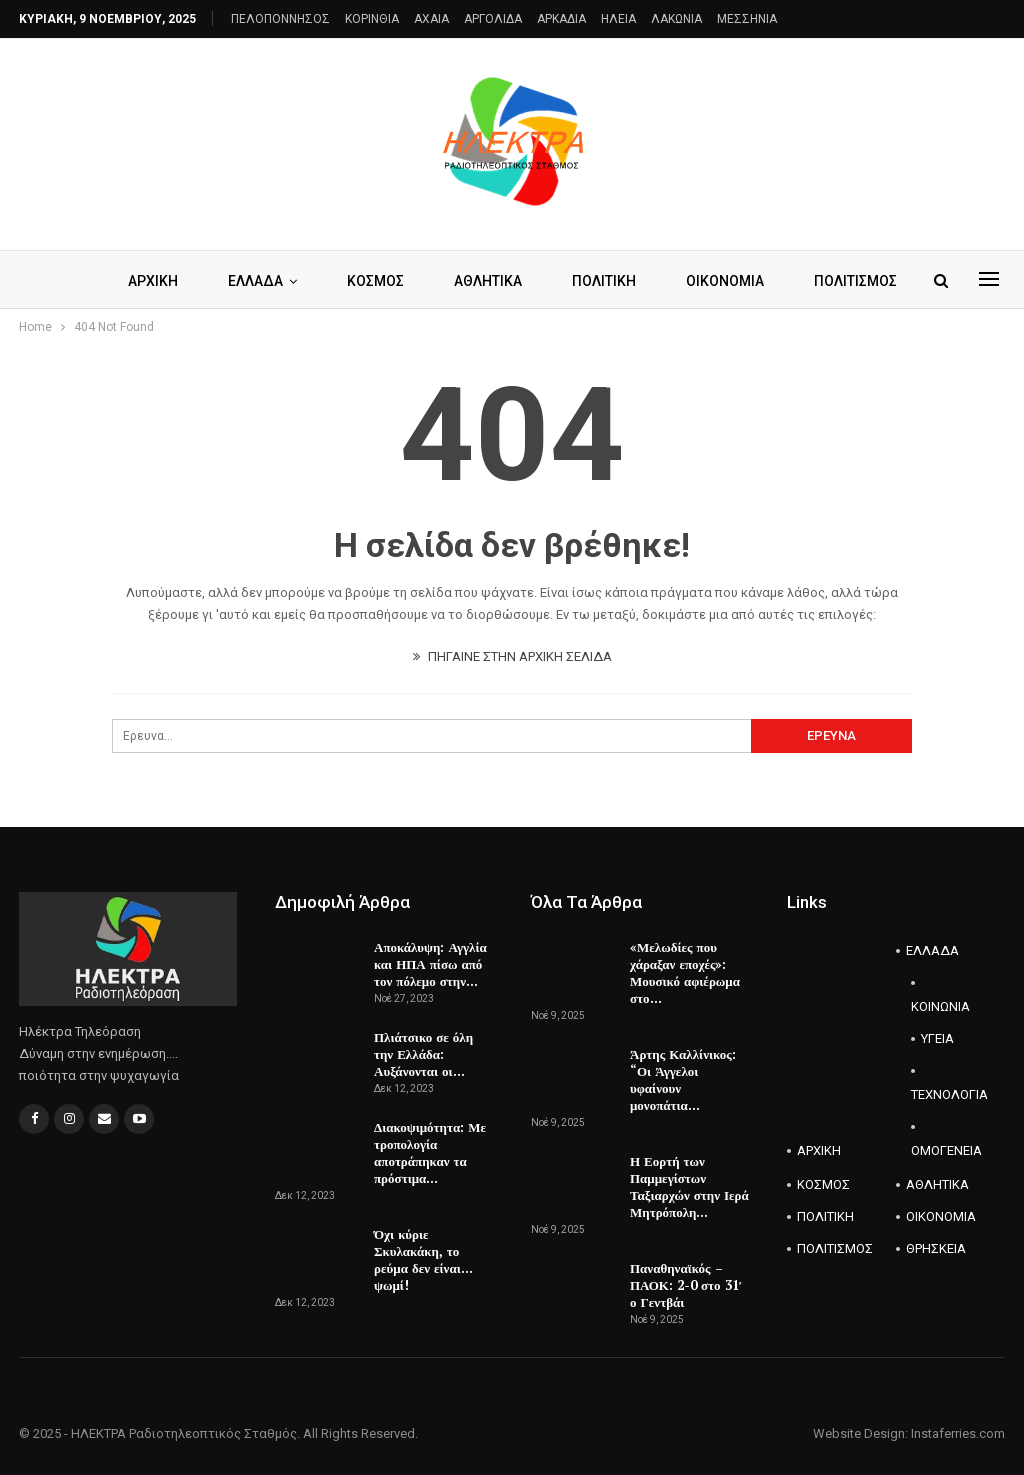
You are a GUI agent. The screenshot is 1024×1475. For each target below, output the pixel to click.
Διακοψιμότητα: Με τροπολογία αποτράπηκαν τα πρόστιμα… (430, 1152)
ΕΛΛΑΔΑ (303, 281)
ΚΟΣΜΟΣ (426, 281)
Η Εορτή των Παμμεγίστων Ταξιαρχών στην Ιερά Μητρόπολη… (689, 1186)
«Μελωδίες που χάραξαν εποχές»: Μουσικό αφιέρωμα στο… (685, 972)
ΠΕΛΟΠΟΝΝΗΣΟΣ (280, 19)
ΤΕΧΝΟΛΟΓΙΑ (938, 1094)
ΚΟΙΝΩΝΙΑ (938, 1006)
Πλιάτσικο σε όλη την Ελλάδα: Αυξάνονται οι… (423, 1054)
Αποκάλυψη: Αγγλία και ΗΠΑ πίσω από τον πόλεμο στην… (430, 964)
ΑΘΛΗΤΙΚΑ (542, 281)
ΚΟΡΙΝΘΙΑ (372, 19)
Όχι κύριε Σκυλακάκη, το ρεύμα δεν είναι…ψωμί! (423, 1259)
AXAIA (431, 19)
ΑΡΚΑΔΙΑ (561, 19)
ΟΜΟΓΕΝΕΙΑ (938, 1150)
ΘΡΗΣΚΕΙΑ (936, 1248)
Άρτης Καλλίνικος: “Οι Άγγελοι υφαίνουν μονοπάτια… (683, 1079)
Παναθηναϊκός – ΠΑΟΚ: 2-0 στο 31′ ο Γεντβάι (686, 1285)
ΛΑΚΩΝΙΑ (676, 19)
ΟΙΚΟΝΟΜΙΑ (941, 1216)
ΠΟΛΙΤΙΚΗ (661, 281)
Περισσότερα (791, 281)
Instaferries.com (958, 1433)
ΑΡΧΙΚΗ (198, 281)
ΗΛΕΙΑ (618, 19)
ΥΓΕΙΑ (937, 1038)
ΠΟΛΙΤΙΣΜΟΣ (835, 1248)
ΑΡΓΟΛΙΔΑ (493, 19)
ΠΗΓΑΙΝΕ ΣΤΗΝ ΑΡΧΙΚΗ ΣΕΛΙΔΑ (512, 656)
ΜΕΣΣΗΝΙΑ (747, 19)
